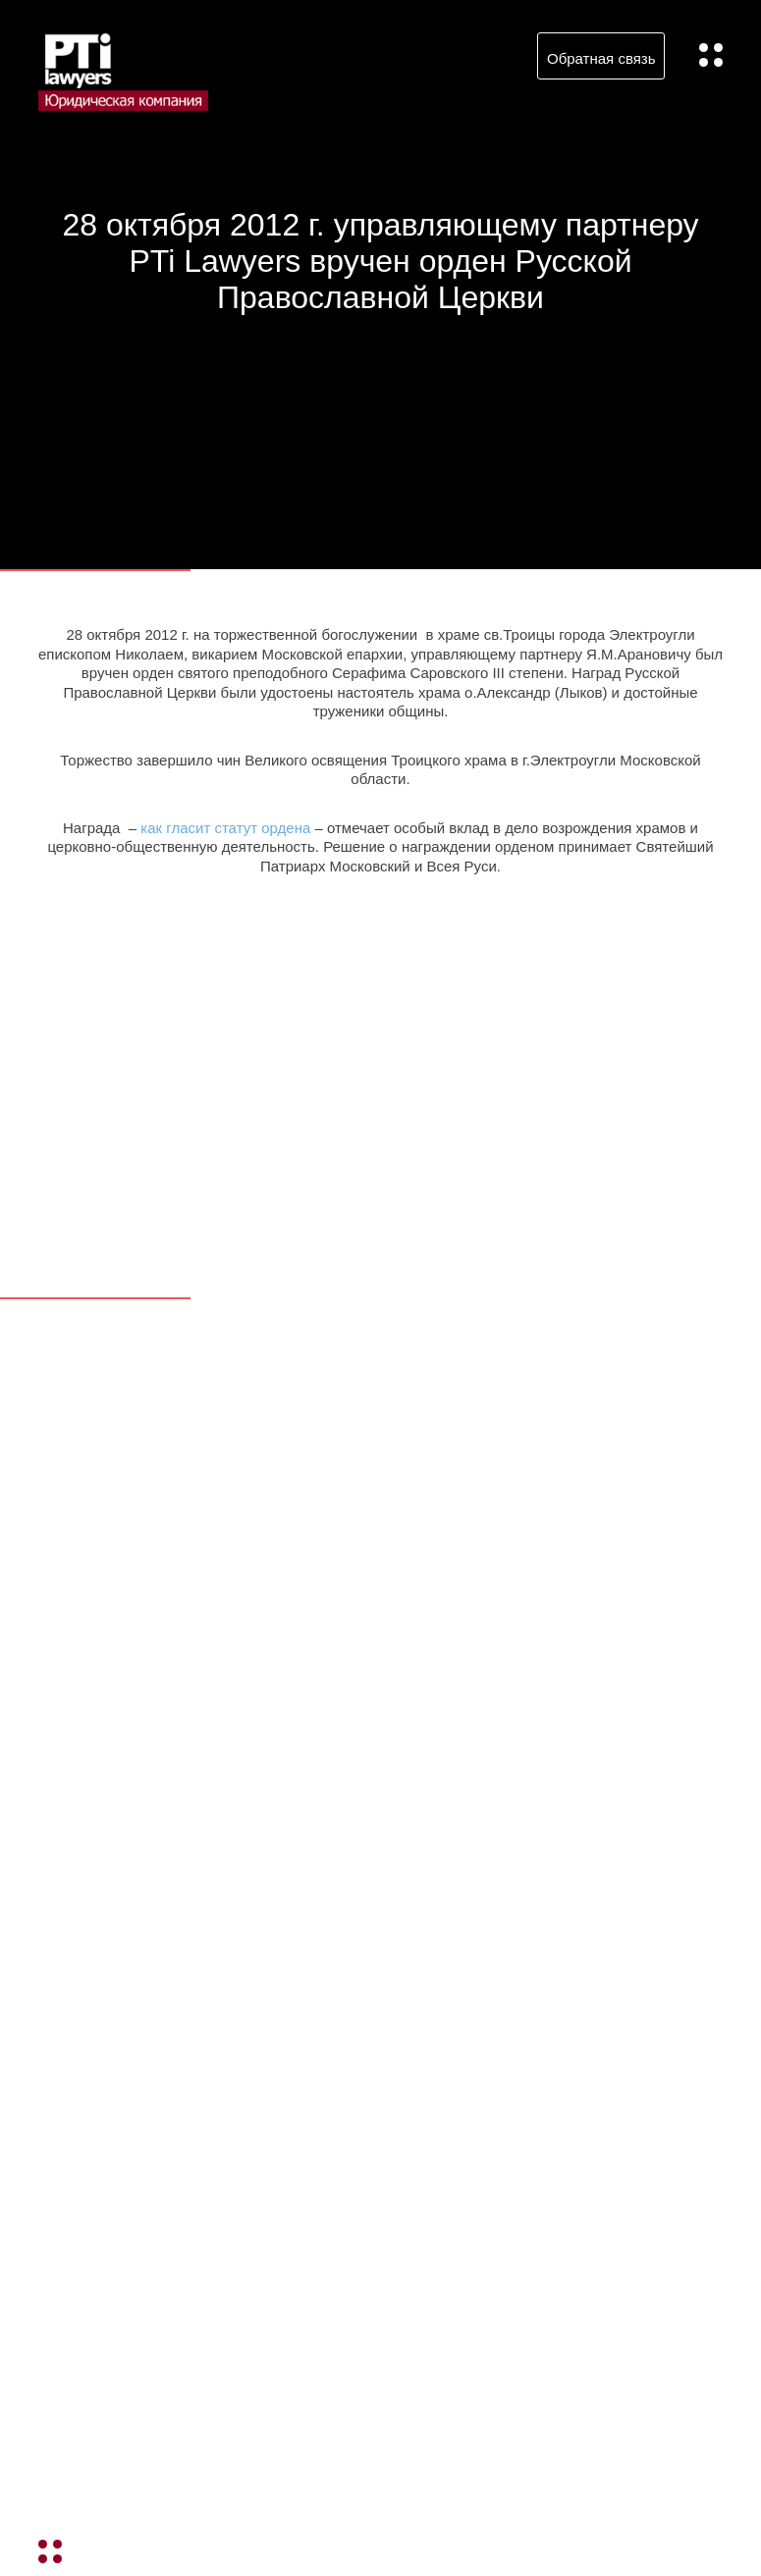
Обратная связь (601, 58)
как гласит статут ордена (225, 827)
